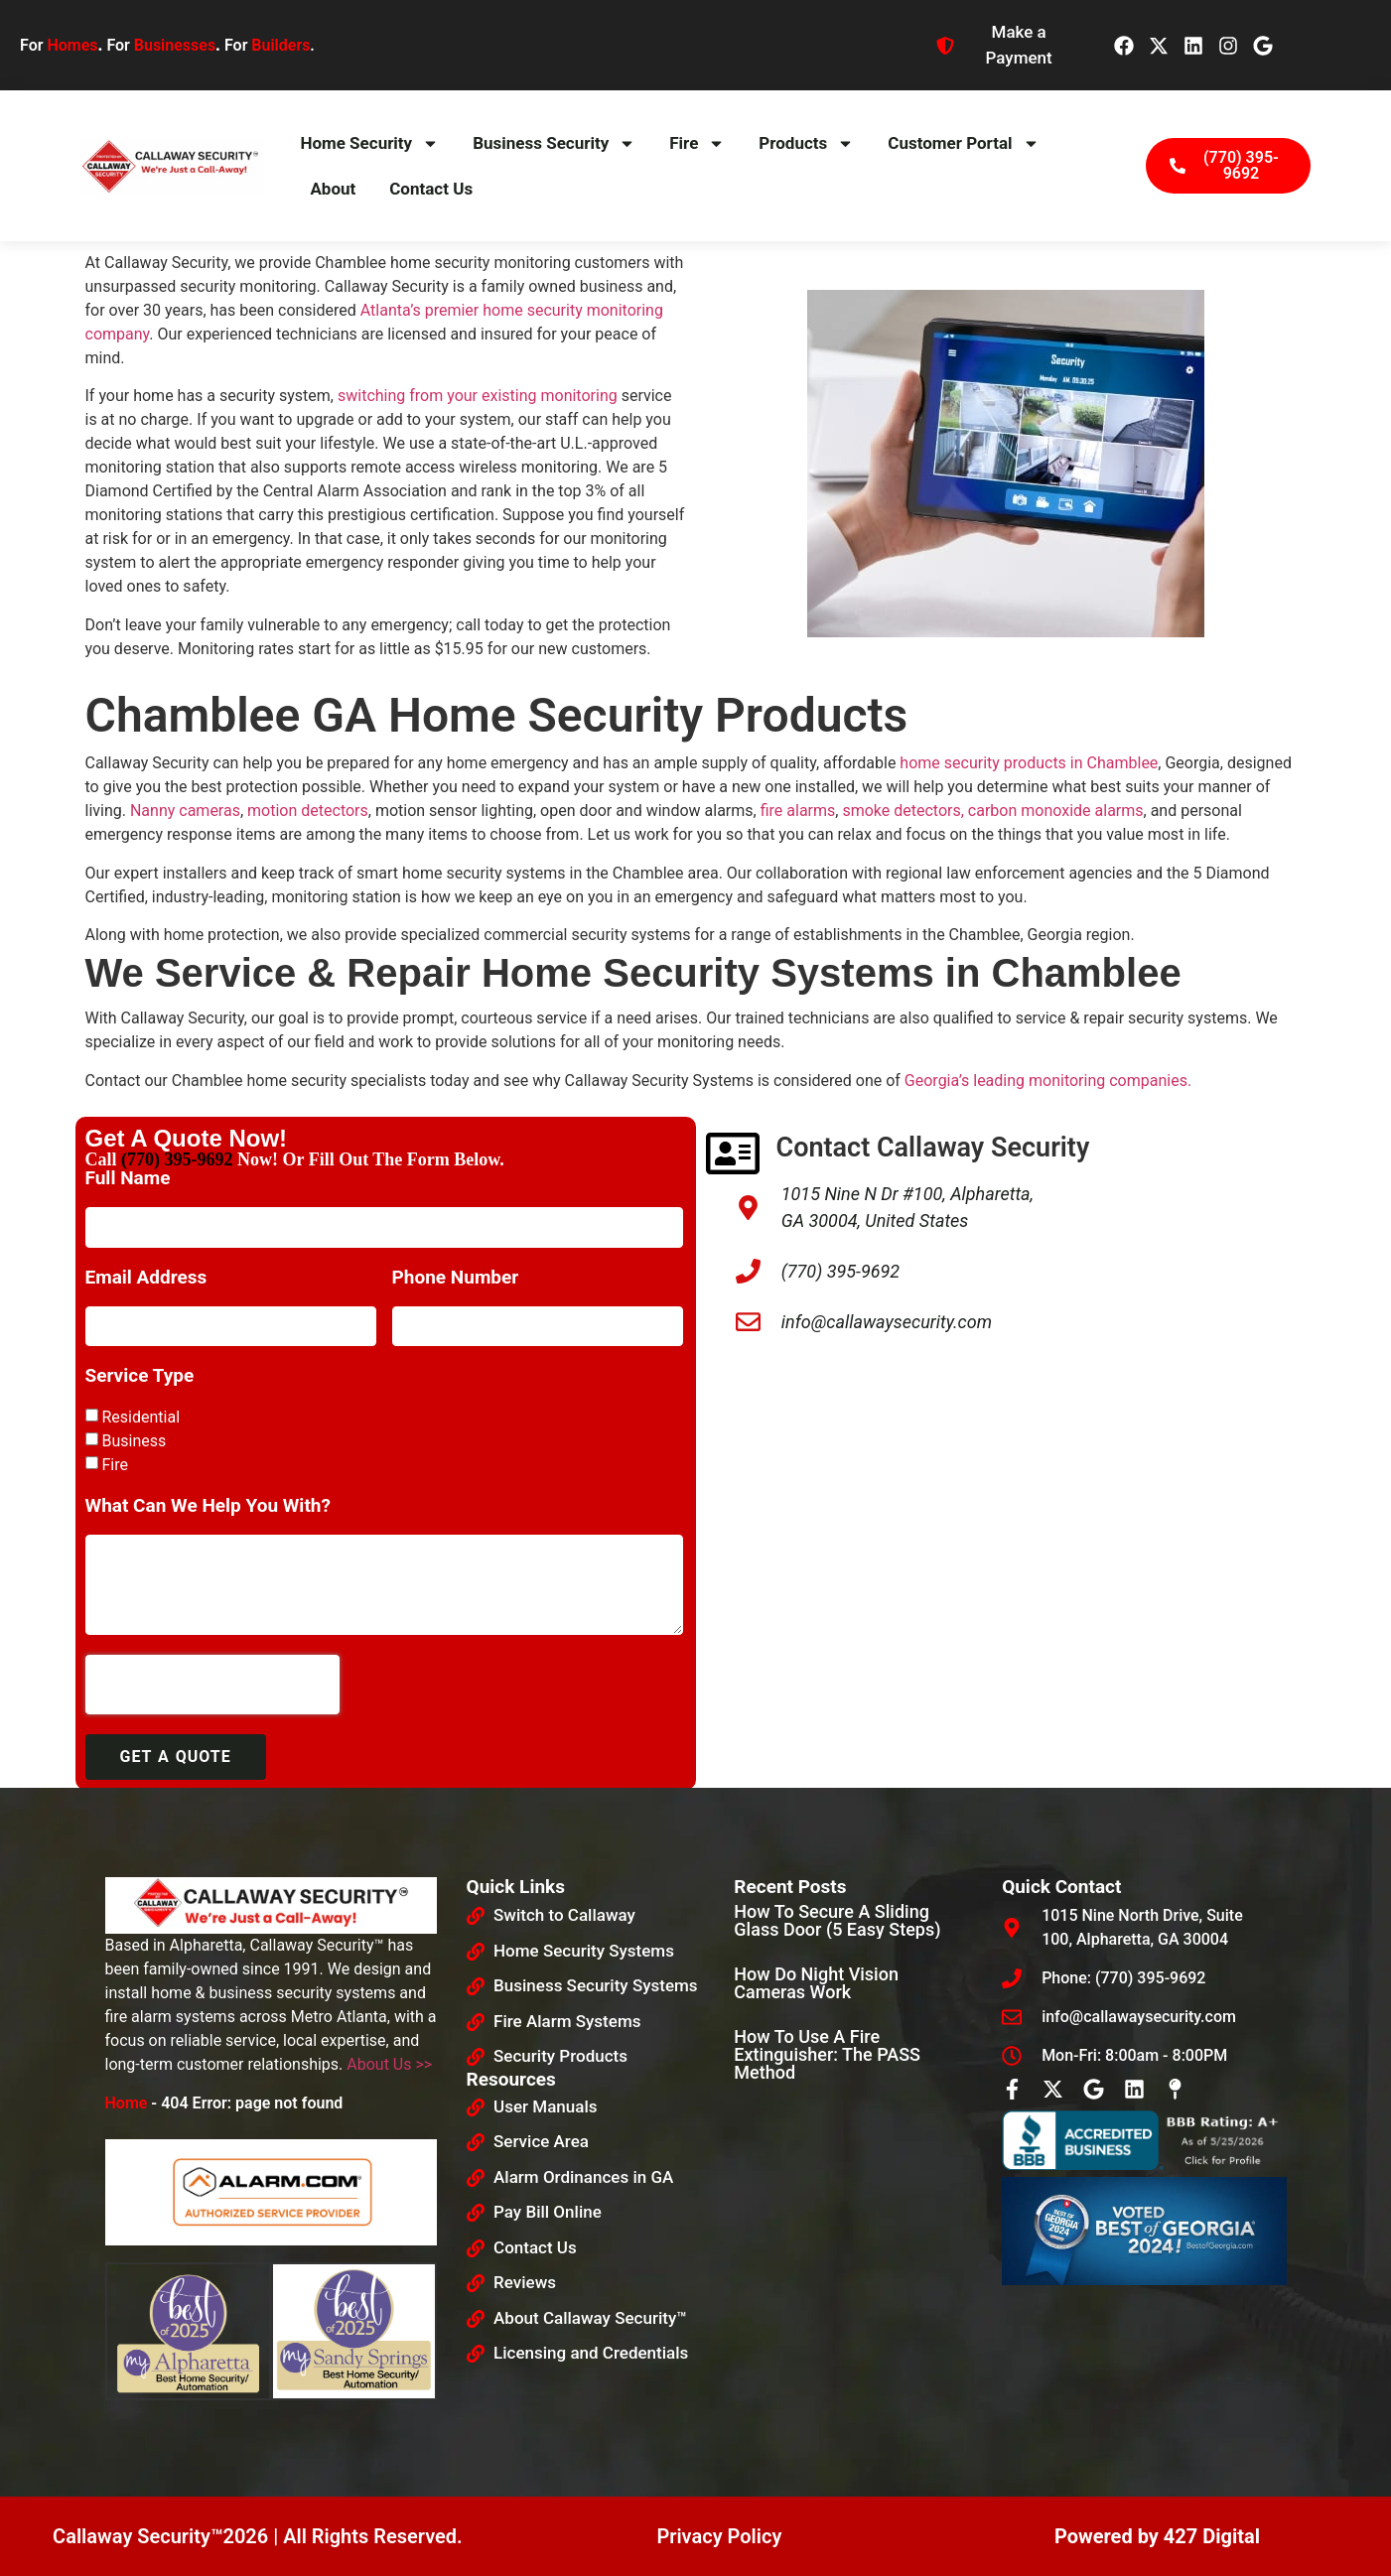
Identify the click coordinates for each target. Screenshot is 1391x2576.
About (332, 189)
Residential (140, 1417)
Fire (697, 143)
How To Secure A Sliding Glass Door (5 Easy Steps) (837, 1920)
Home (126, 2103)
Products (806, 143)
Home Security (369, 143)
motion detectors (307, 810)
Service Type (140, 1376)
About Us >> (389, 2064)
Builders (280, 45)
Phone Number (455, 1278)
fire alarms (798, 810)
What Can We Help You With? (208, 1506)
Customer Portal (963, 143)
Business (133, 1440)
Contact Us (431, 189)
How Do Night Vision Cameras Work (816, 1983)
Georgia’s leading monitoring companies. (1047, 1080)
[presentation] (212, 1684)
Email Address (146, 1278)
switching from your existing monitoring (478, 395)
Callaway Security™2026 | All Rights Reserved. (258, 2536)
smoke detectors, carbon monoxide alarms (992, 810)
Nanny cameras (185, 810)
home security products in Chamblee (1029, 762)
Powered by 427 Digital (1157, 2536)
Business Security (554, 143)
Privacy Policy (718, 2536)
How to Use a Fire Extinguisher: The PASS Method (827, 2054)
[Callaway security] (1006, 1556)
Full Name (128, 1178)
